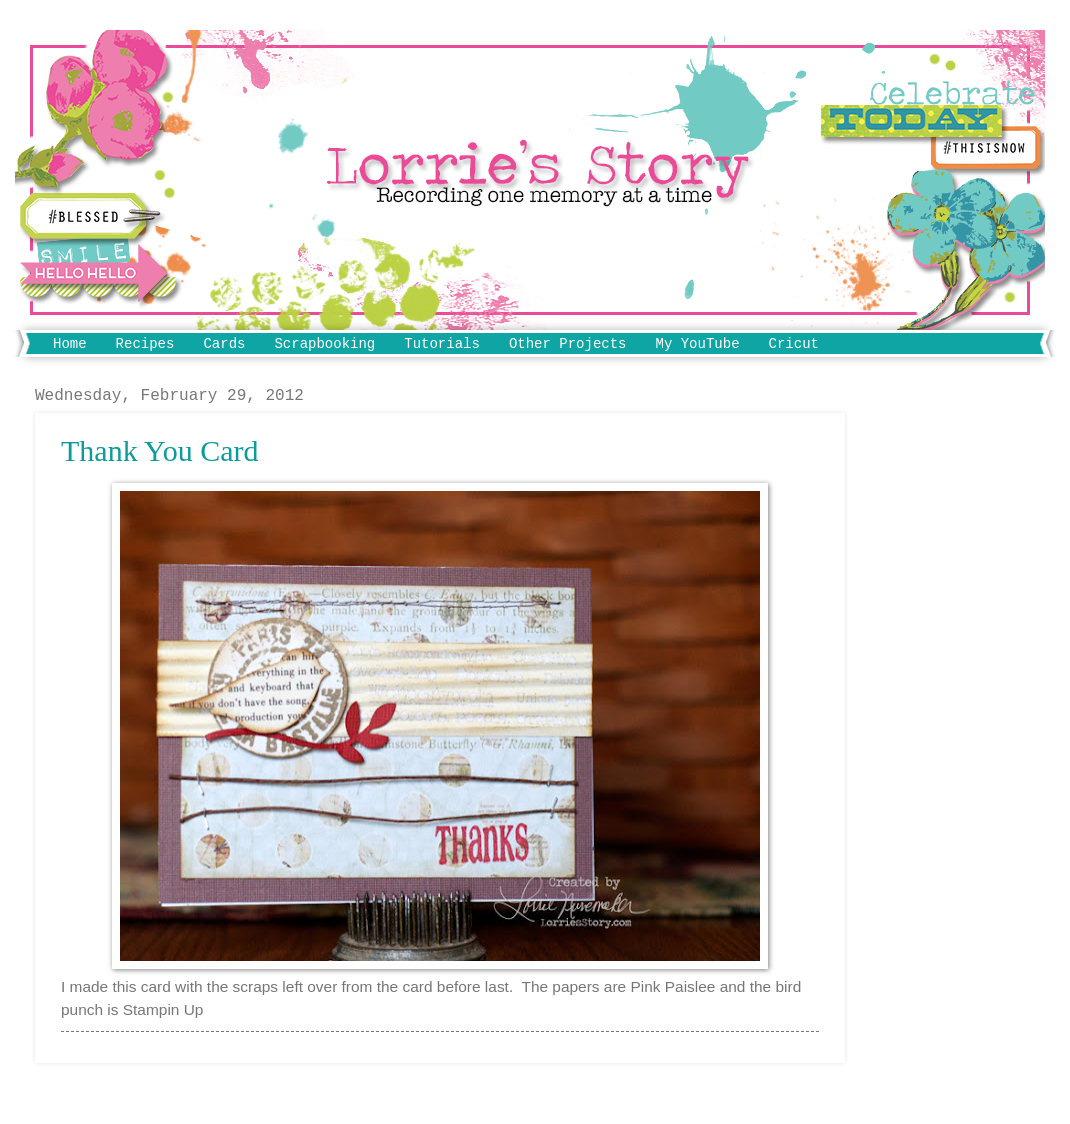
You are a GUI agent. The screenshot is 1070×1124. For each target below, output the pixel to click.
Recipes (145, 344)
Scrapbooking (324, 344)
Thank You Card (160, 450)
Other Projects (568, 344)
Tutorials (442, 344)
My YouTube (698, 344)
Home (70, 344)
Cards (224, 344)
